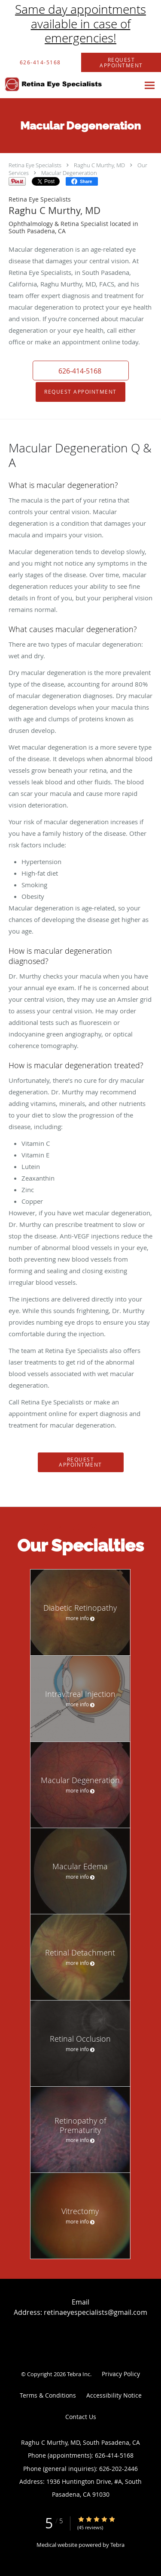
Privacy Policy (121, 2374)
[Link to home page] (70, 84)
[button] (81, 370)
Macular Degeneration (69, 173)
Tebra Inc (78, 2374)
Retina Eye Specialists (35, 165)
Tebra (117, 2545)
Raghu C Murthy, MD (99, 165)
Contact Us (80, 2417)
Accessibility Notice (114, 2395)
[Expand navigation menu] (149, 85)
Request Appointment (80, 391)
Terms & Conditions (48, 2395)
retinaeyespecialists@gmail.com (95, 2312)
